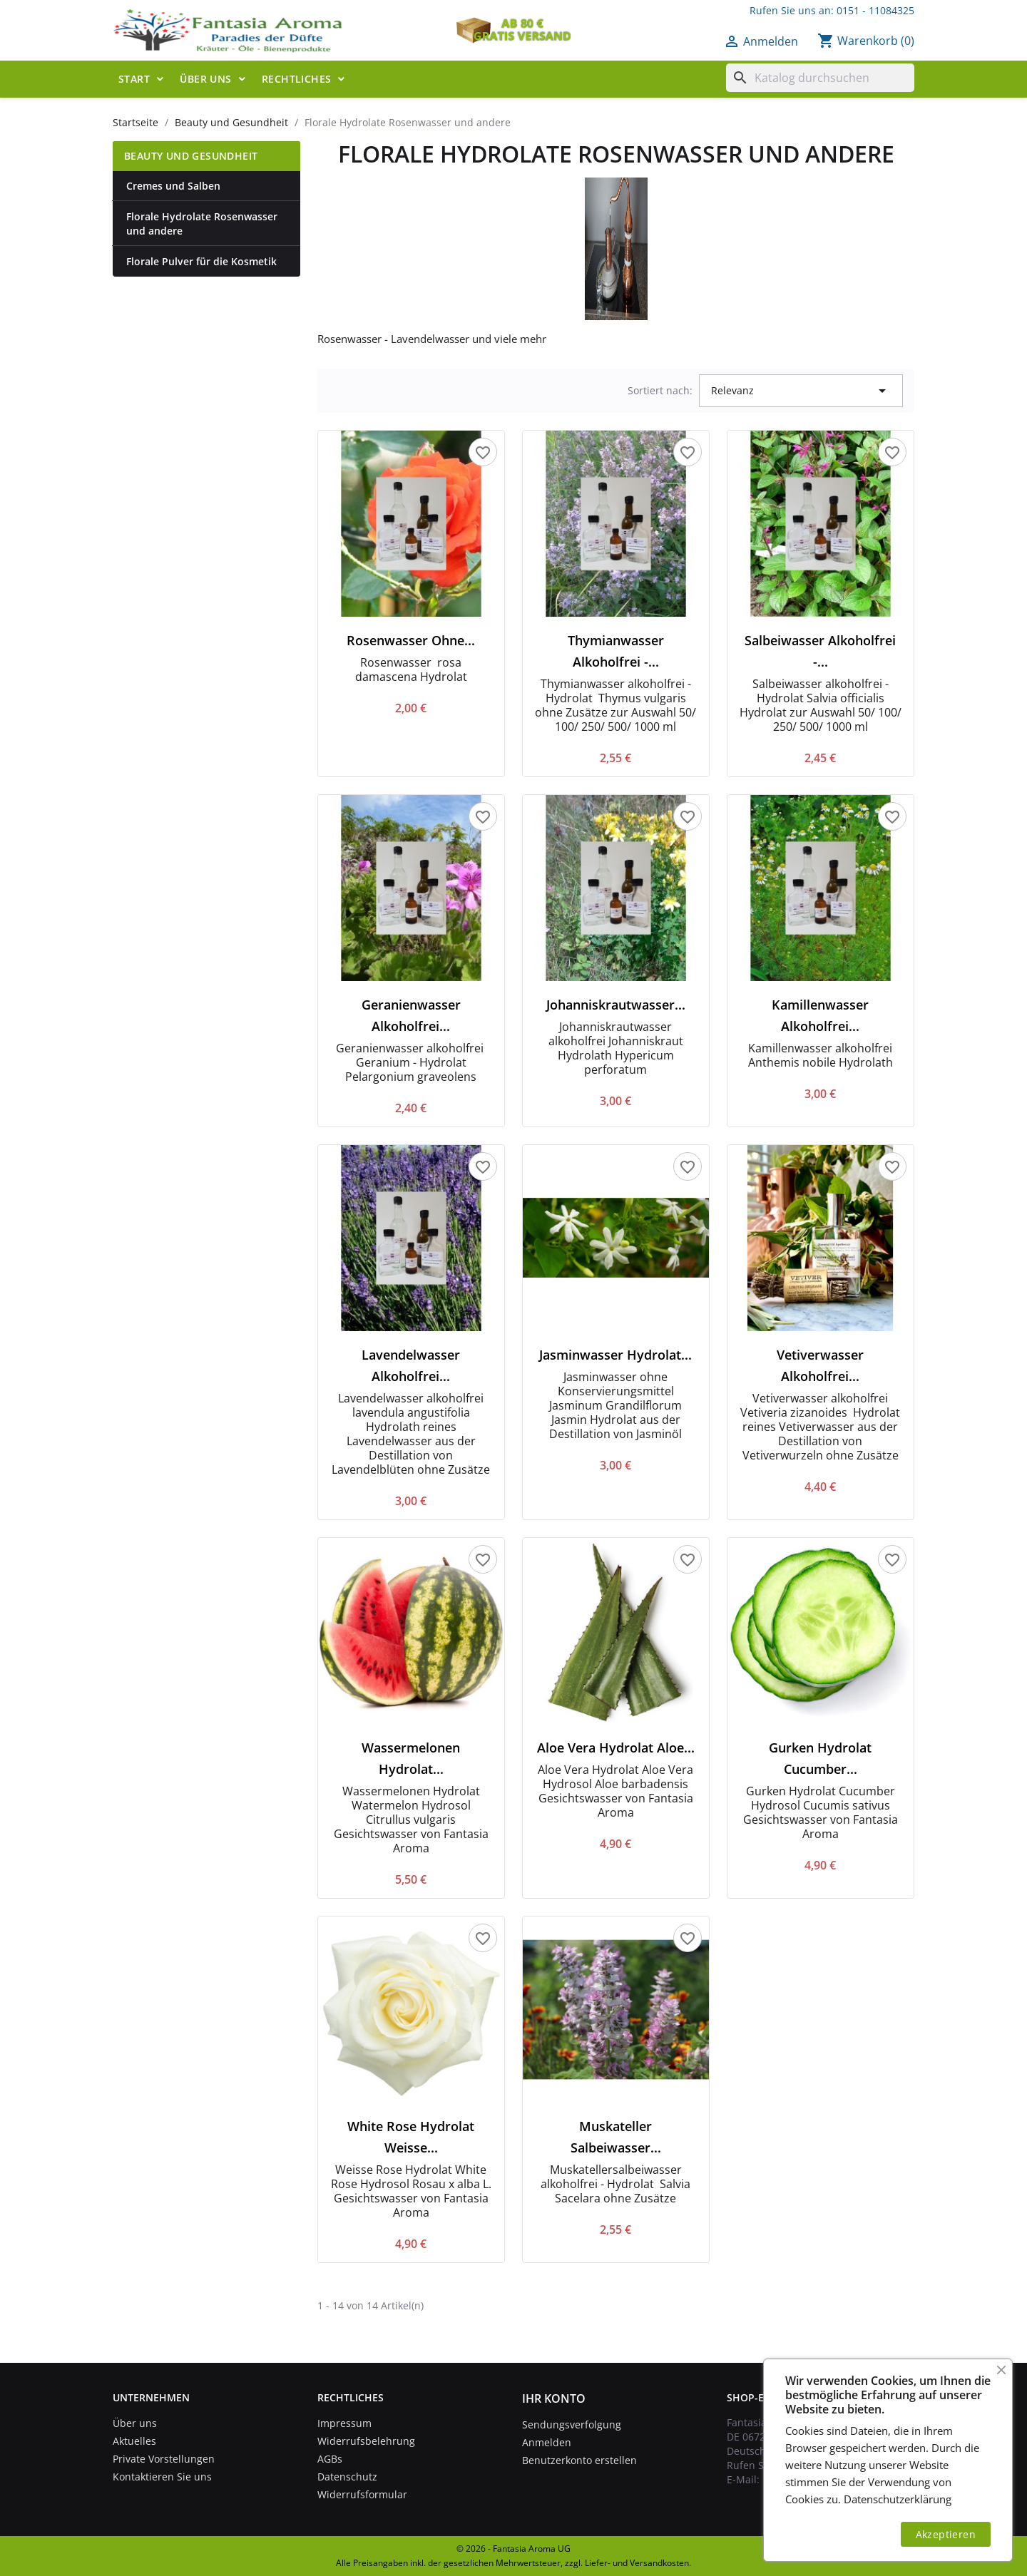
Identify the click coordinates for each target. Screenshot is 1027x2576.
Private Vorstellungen (164, 2458)
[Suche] (820, 77)
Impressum (344, 2423)
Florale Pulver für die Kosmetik (201, 261)
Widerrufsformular (362, 2494)
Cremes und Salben (173, 186)
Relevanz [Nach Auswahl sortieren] (801, 390)
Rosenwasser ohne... (411, 640)
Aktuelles (134, 2441)
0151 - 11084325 (875, 10)
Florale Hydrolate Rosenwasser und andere (201, 223)
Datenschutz (347, 2476)
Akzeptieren (946, 2534)
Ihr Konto (554, 2398)
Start (134, 79)
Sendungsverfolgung (571, 2424)
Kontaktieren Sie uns (162, 2476)
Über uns (205, 79)
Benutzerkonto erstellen (579, 2460)
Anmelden (546, 2442)
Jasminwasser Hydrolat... (615, 1354)
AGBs (329, 2458)
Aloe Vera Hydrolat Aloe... (616, 1747)
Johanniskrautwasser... (615, 1004)
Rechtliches (296, 79)
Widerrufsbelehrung (366, 2441)
